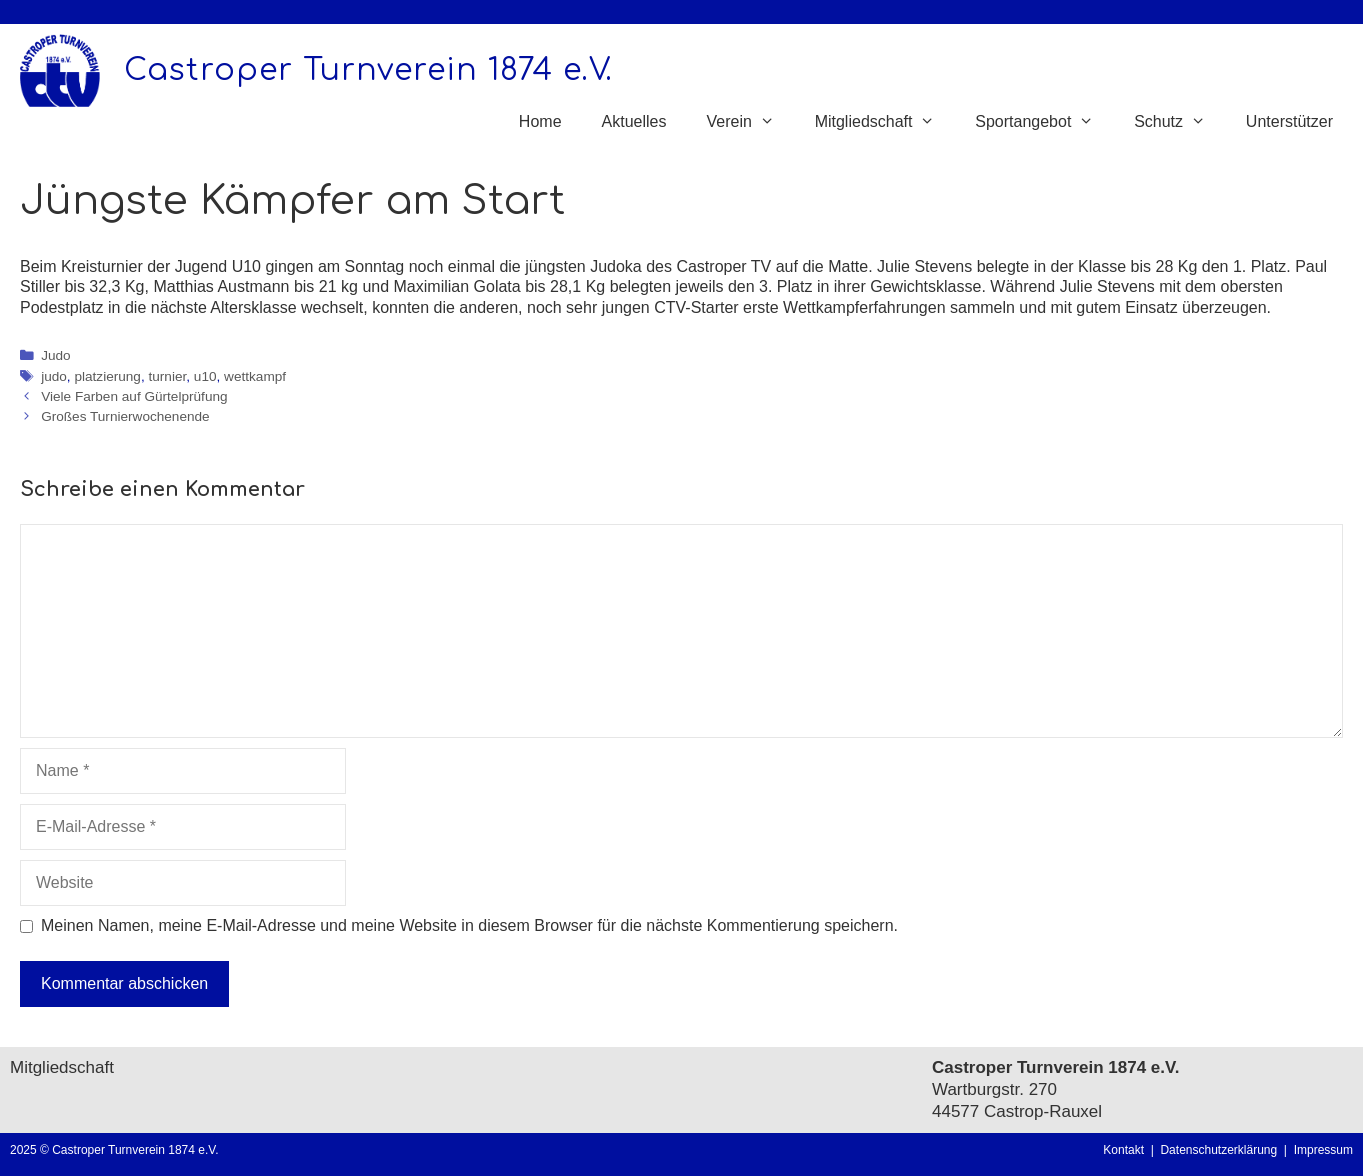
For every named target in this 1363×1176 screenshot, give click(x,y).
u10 (205, 376)
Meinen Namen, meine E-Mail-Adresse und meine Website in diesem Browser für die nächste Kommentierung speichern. (469, 925)
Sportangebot (1044, 122)
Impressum (1323, 1150)
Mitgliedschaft (885, 122)
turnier (168, 376)
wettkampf (255, 376)
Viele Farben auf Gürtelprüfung (134, 396)
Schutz (1180, 122)
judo (54, 376)
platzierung (107, 376)
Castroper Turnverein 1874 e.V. (368, 70)
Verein (750, 122)
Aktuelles (634, 121)
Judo (55, 355)
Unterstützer (1289, 121)
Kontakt (1123, 1150)
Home (540, 121)
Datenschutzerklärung (1221, 1150)
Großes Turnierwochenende (125, 416)
